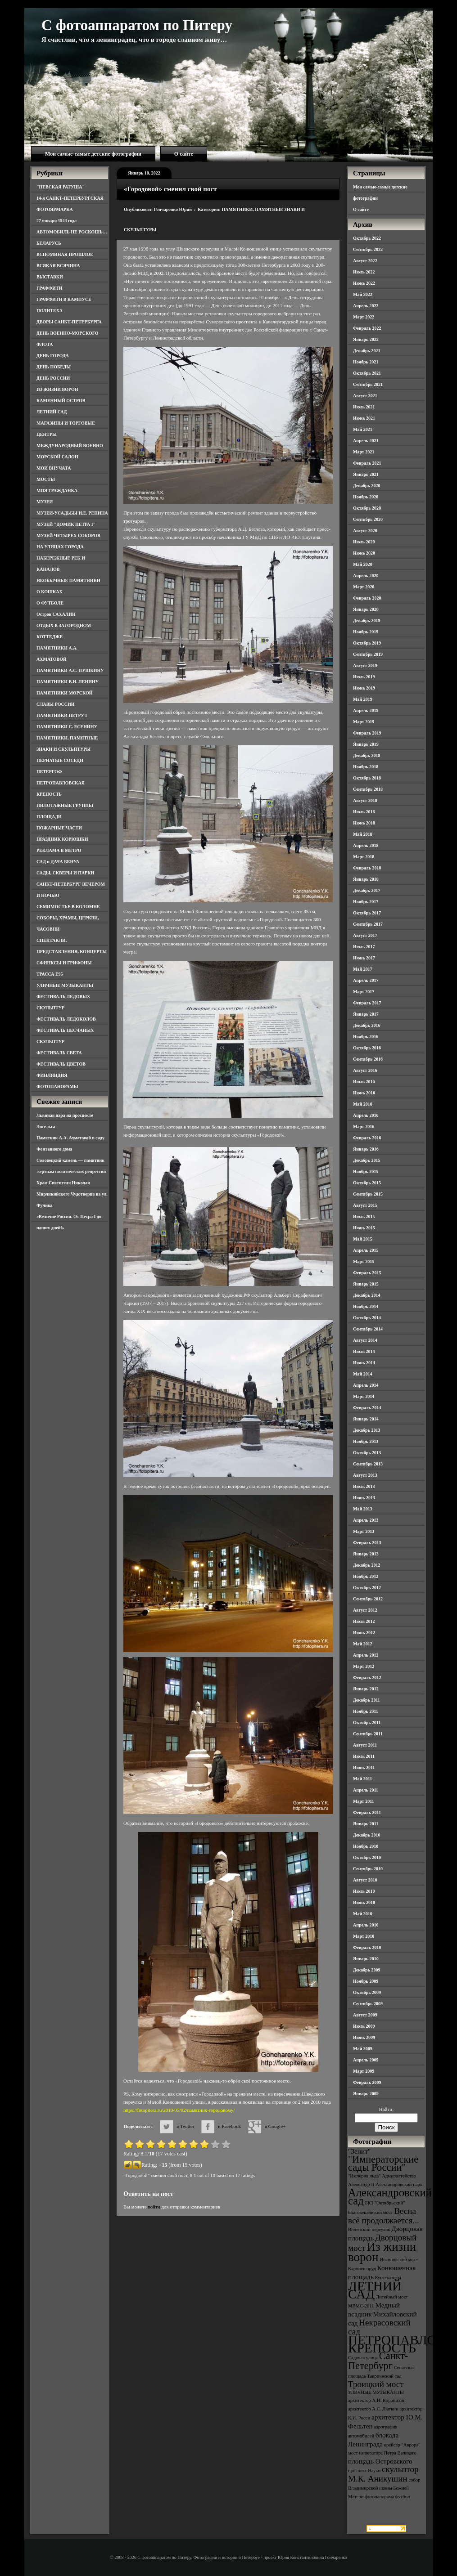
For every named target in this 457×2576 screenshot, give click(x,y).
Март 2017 (363, 991)
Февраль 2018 (367, 867)
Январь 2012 (366, 1688)
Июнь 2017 (364, 957)
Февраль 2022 (367, 328)
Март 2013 (363, 1531)
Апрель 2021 (365, 440)
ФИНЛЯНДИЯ (51, 1075)
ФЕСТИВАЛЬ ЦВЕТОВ (61, 1064)
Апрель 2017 (365, 980)
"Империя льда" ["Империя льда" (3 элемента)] (364, 2175)
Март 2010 (363, 1936)
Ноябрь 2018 (365, 766)
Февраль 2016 (367, 1137)
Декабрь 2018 (366, 755)
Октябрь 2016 (367, 1047)
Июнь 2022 (364, 283)
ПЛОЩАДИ (49, 816)
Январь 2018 (366, 879)
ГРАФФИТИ (49, 288)
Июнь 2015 (364, 1227)
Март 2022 (363, 316)
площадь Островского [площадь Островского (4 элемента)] (380, 2461)
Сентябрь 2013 (368, 1463)
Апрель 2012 (365, 1655)
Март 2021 (363, 451)
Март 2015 (363, 1261)
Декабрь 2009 (366, 1969)
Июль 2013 (364, 1486)
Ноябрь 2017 (365, 901)
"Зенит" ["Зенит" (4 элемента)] (359, 2151)
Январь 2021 (366, 474)
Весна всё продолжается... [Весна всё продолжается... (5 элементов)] (383, 2215)
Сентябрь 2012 (368, 1598)
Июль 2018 (364, 811)
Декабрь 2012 (366, 1565)
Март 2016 (363, 1126)
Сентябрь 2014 (368, 1328)
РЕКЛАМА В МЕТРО (58, 850)
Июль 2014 (364, 1351)
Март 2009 (363, 2071)
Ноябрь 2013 (365, 1441)
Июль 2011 (364, 1756)
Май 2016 (362, 1104)
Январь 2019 (366, 744)
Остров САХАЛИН (56, 614)
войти (154, 2206)
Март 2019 (363, 721)
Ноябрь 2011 (365, 1711)
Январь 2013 (366, 1553)
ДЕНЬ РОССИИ (53, 378)
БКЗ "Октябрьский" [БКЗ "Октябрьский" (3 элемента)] (385, 2202)
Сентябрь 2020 (368, 519)
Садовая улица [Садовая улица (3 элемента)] (363, 2357)
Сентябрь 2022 (368, 249)
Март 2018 (363, 856)
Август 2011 (365, 1745)
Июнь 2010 (364, 1902)
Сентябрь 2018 (368, 789)
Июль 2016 (364, 1081)
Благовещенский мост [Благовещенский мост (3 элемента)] (370, 2212)
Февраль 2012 (367, 1677)
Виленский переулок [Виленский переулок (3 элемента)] (369, 2229)
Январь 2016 (366, 1149)
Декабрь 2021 (366, 350)
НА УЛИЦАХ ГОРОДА (60, 546)
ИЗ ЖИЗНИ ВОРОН (57, 389)
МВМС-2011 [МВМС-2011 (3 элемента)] (361, 2305)
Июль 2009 (364, 2026)
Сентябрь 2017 (368, 924)
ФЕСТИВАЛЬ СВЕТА (59, 1052)
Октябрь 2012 (367, 1587)
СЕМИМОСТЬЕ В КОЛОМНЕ (68, 906)
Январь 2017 (366, 1014)
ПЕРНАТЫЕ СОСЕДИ (59, 760)
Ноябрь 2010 (365, 1846)
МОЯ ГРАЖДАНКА (56, 490)
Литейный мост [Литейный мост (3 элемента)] (392, 2296)
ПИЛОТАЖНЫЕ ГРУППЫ (64, 805)
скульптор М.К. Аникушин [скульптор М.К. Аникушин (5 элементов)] (383, 2473)
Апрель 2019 (365, 710)
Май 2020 (362, 564)
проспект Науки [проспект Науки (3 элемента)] (364, 2470)
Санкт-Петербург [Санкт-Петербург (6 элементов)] (378, 2360)
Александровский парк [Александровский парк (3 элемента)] (399, 2184)
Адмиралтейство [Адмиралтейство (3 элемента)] (399, 2175)
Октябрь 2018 (367, 777)
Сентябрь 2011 (368, 1733)
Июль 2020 (364, 541)
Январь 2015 (366, 1283)
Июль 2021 (364, 406)
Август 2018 (365, 800)
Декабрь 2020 (366, 485)
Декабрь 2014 (366, 1295)
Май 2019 (362, 699)
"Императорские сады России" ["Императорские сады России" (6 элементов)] (383, 2163)
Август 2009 (365, 2014)
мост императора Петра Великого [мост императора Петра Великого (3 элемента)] (382, 2453)
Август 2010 (365, 1879)
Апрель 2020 (365, 575)
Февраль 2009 (367, 2082)
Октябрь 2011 (367, 1722)
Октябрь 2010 (367, 1857)
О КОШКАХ (49, 591)
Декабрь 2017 (366, 890)
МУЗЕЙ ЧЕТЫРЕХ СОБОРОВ (68, 535)
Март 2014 (363, 1396)
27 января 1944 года (56, 220)
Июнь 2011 (364, 1767)
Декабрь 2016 (366, 1025)
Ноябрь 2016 (365, 1036)
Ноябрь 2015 (365, 1171)
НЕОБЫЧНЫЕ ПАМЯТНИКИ (68, 580)
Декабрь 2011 (366, 1700)
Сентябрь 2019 (368, 654)
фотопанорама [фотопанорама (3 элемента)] (379, 2496)
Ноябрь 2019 (365, 631)
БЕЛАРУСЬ (48, 243)
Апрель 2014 (365, 1385)
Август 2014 (365, 1340)
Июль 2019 (364, 676)
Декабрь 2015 (366, 1160)
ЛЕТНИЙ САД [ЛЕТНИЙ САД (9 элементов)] (375, 2290)
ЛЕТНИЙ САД (51, 411)
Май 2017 (362, 969)
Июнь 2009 (364, 2037)
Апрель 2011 (365, 1790)
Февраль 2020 (367, 598)
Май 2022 (362, 294)
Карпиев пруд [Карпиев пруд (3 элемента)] (362, 2268)
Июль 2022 (364, 271)
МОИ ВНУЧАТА (53, 468)
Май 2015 (362, 1238)
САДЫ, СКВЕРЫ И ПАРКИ (65, 872)
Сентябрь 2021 (368, 384)
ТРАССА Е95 (49, 974)
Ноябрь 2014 (365, 1306)
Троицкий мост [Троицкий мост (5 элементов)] (376, 2384)
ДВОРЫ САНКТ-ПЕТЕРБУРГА (69, 321)
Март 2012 (363, 1666)
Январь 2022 (366, 339)
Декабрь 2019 (366, 620)
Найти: (386, 2109)
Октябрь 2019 (367, 643)
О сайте (183, 154)
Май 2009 (362, 2048)
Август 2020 (365, 530)
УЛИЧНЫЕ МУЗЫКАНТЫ (64, 985)
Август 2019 (365, 665)
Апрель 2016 (365, 1115)
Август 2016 (365, 1070)
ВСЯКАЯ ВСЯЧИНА (58, 265)
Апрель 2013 (365, 1520)
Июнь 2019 (364, 687)
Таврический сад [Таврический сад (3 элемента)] (384, 2376)
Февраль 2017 (367, 1002)
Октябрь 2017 (367, 912)
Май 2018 (362, 834)
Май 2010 (362, 1913)
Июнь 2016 (364, 1092)
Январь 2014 (366, 1418)
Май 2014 (362, 1373)
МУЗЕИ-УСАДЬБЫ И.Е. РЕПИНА (72, 513)
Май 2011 (362, 1778)
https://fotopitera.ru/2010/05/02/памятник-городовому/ (179, 2110)
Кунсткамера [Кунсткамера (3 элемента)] (388, 2277)
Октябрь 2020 (367, 508)
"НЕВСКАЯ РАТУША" (60, 186)
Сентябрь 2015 (368, 1194)
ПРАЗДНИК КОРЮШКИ (62, 839)
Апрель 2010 (365, 1924)
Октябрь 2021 (367, 373)
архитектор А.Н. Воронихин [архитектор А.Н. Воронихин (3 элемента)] (377, 2400)
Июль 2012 (364, 1621)
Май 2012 (362, 1643)
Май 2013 (362, 1508)
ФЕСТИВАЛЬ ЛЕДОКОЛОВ (66, 1019)
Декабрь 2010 (366, 1834)
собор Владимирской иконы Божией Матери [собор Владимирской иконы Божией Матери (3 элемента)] (384, 2488)
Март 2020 (363, 586)
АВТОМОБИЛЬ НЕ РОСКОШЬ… (71, 231)
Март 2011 (363, 1801)
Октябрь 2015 (367, 1182)
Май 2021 (362, 429)
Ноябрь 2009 (365, 1981)
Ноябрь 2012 (365, 1576)
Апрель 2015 (365, 1250)
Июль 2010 (364, 1891)
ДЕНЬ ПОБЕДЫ (53, 366)
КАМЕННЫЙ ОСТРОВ (61, 400)
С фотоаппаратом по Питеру (136, 25)
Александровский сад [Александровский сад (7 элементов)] (390, 2196)
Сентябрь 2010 (368, 1868)
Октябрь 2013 (367, 1452)
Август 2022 (365, 260)
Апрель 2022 (365, 305)
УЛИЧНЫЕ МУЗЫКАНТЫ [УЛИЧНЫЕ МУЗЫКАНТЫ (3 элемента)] (376, 2392)
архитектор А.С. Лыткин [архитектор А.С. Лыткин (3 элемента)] (373, 2408)
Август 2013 (365, 1475)
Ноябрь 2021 (365, 361)
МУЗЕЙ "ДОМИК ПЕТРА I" (65, 524)
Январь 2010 (366, 1958)
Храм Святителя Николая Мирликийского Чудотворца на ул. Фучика (72, 1194)
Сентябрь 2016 (368, 1059)
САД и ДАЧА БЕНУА (57, 861)
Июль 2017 (364, 946)
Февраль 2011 (367, 1812)
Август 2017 (365, 935)
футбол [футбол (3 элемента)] (402, 2496)
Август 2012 (365, 1610)
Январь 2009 (366, 2093)
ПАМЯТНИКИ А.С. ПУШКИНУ (70, 670)
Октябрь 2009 (367, 1992)
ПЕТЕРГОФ (49, 771)
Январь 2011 (365, 1823)
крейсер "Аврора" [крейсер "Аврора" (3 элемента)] (402, 2444)
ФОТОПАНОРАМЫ (57, 1086)
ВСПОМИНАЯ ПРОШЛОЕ (64, 254)
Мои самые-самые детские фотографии (93, 154)
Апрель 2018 (365, 845)
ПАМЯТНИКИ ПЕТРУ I (61, 715)
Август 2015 (365, 1205)
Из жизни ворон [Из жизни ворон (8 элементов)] (382, 2252)
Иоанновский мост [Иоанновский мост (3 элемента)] (399, 2259)
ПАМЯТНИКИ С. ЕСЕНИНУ (66, 726)
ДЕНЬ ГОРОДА (52, 355)
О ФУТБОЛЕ (49, 602)
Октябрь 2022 (367, 238)
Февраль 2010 (367, 1947)
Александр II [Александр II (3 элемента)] (361, 2184)
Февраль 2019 (367, 732)
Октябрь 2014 (367, 1317)
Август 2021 (365, 395)
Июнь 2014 (364, 1362)
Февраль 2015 (367, 1272)
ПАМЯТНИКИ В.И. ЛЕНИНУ (67, 681)
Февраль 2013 (367, 1542)
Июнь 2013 (364, 1497)
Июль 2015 (364, 1216)
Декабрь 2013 (366, 1430)
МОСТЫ (45, 479)
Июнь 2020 (364, 553)
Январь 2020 (366, 609)
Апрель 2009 (365, 2059)
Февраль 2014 (367, 1407)
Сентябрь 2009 (368, 2003)
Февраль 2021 (367, 463)
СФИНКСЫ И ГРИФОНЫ (64, 962)
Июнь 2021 (364, 418)
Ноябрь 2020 (365, 496)
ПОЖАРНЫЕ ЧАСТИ (59, 827)
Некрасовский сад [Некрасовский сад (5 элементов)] (379, 2327)
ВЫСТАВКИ (49, 276)
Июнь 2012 (364, 1632)
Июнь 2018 (364, 822)
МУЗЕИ (44, 501)
